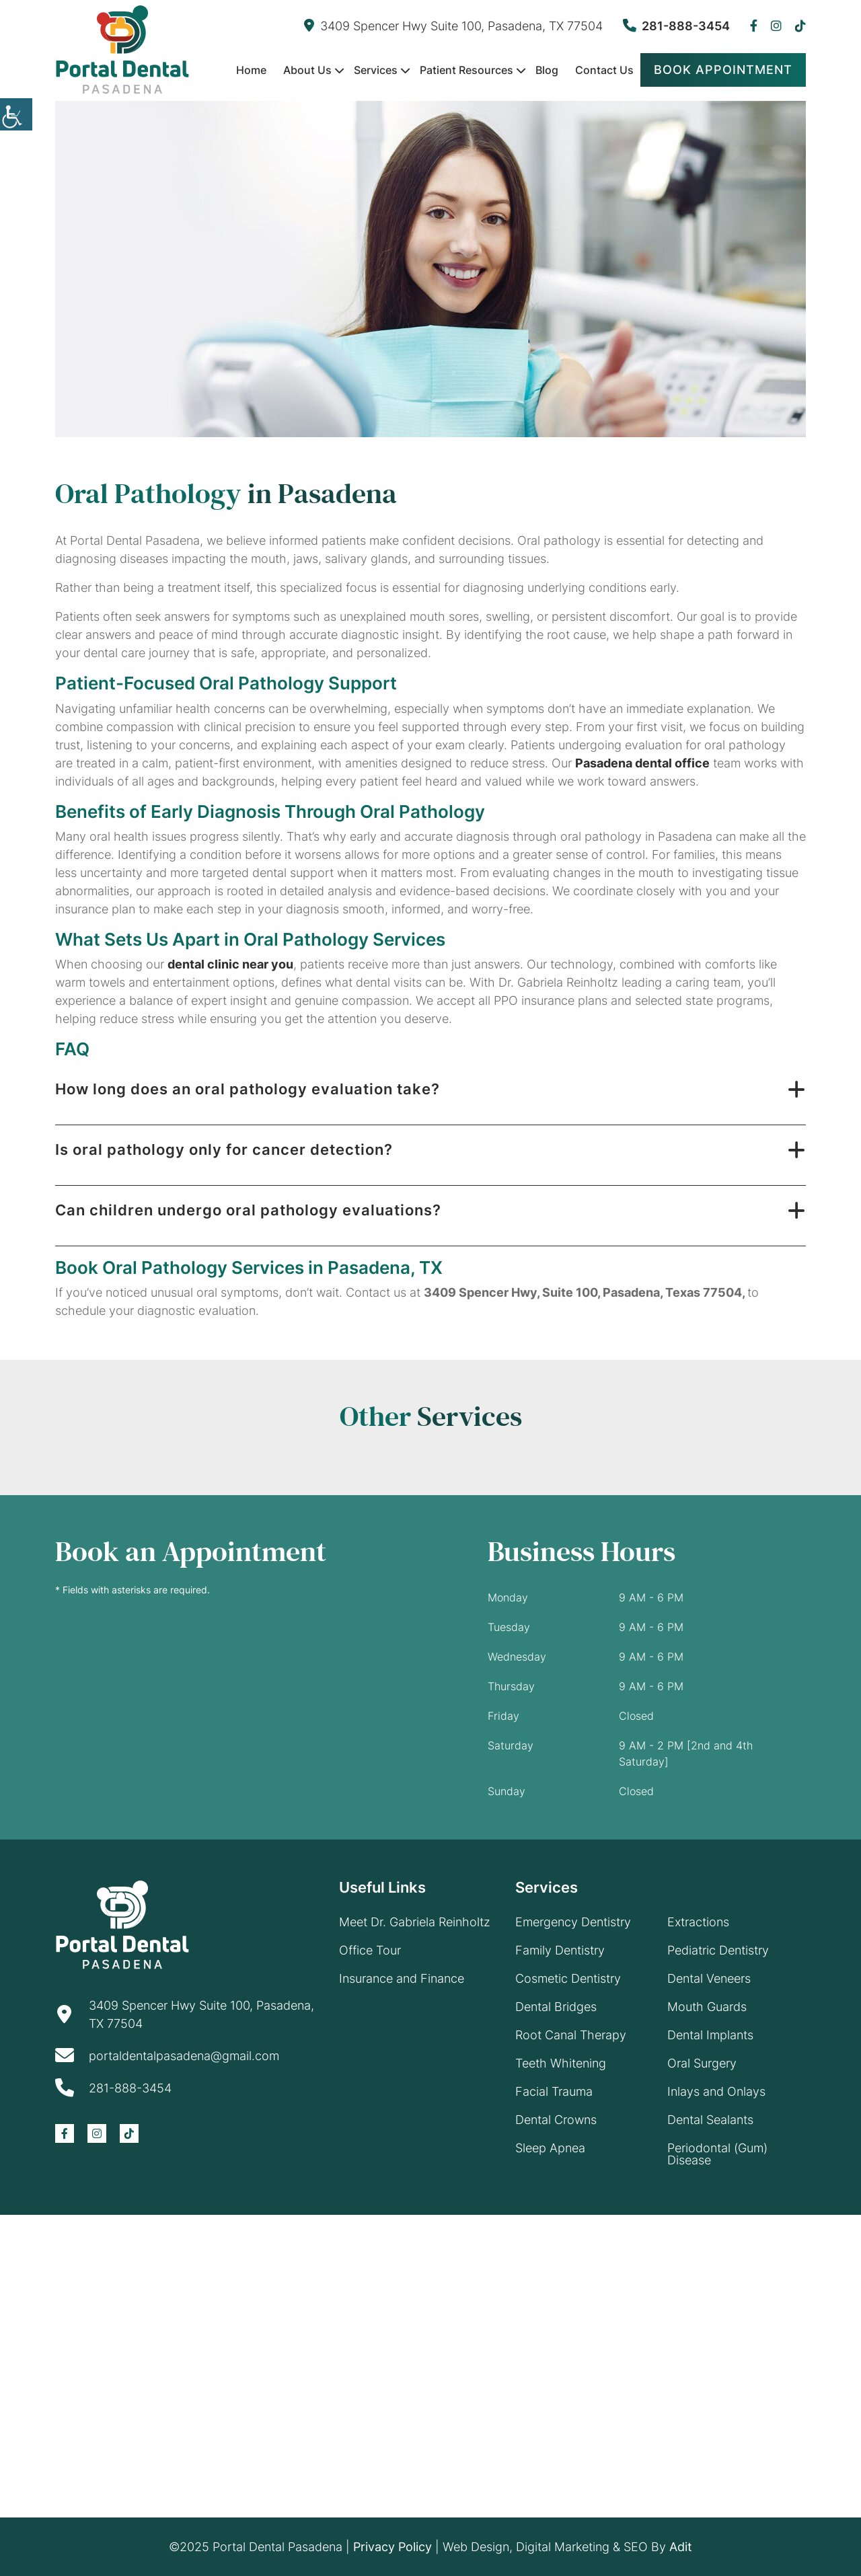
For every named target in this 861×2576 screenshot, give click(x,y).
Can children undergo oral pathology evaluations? (248, 1210)
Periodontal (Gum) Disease (717, 2154)
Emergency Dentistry (573, 1922)
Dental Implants (710, 2035)
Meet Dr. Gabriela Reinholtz (414, 1922)
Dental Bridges (556, 2007)
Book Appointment (723, 70)
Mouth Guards (707, 2007)
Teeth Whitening (560, 2063)
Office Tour (370, 1950)
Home (251, 70)
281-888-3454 (676, 26)
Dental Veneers (709, 1978)
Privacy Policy (392, 2547)
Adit (680, 2547)
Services (376, 70)
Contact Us (604, 70)
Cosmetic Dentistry (568, 1978)
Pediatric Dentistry (718, 1950)
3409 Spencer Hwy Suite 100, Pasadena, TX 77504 (453, 26)
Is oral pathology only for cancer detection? (224, 1149)
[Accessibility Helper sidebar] (16, 114)
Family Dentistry (560, 1950)
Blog (546, 70)
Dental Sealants (710, 2120)
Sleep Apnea (550, 2148)
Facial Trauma (554, 2091)
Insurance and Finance (401, 1978)
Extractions (698, 1922)
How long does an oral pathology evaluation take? (247, 1089)
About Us (307, 70)
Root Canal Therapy (570, 2035)
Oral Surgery (702, 2063)
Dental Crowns (556, 2120)
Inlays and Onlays (716, 2091)
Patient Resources (466, 70)
